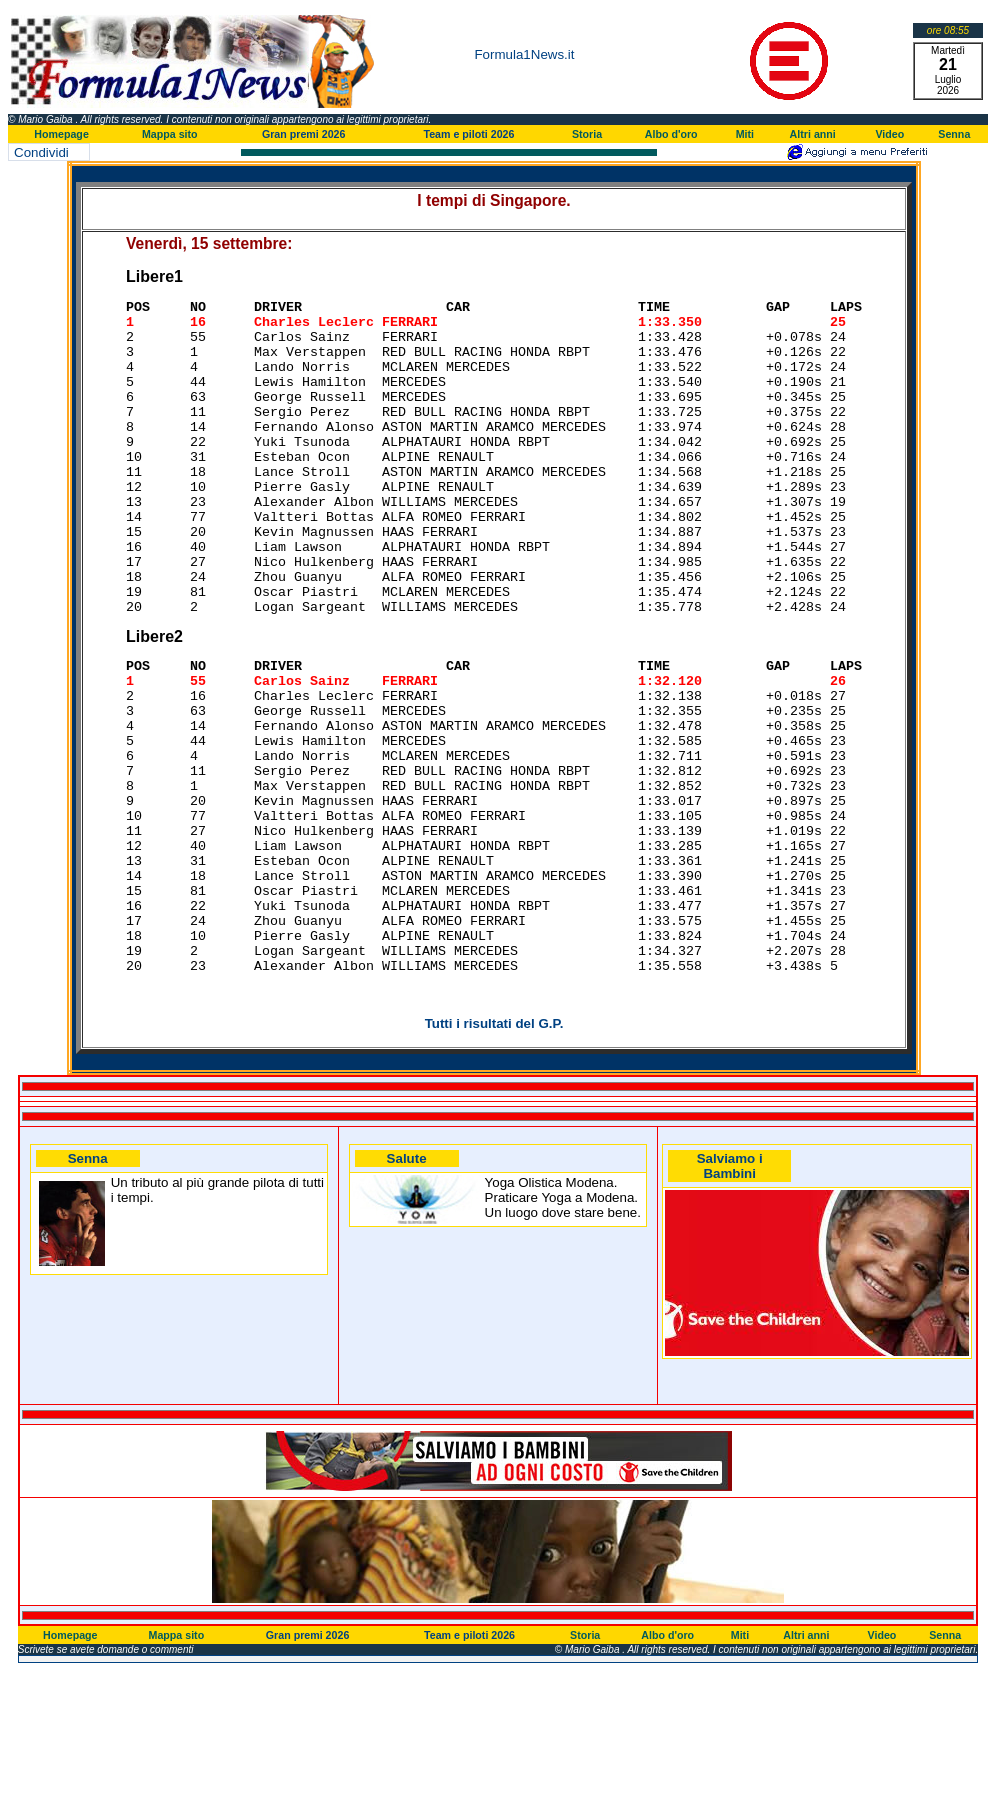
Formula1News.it (524, 54)
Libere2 (154, 699)
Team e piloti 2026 (468, 134)
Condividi (41, 152)
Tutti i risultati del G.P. (494, 1149)
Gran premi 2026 (304, 134)
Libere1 (154, 276)
